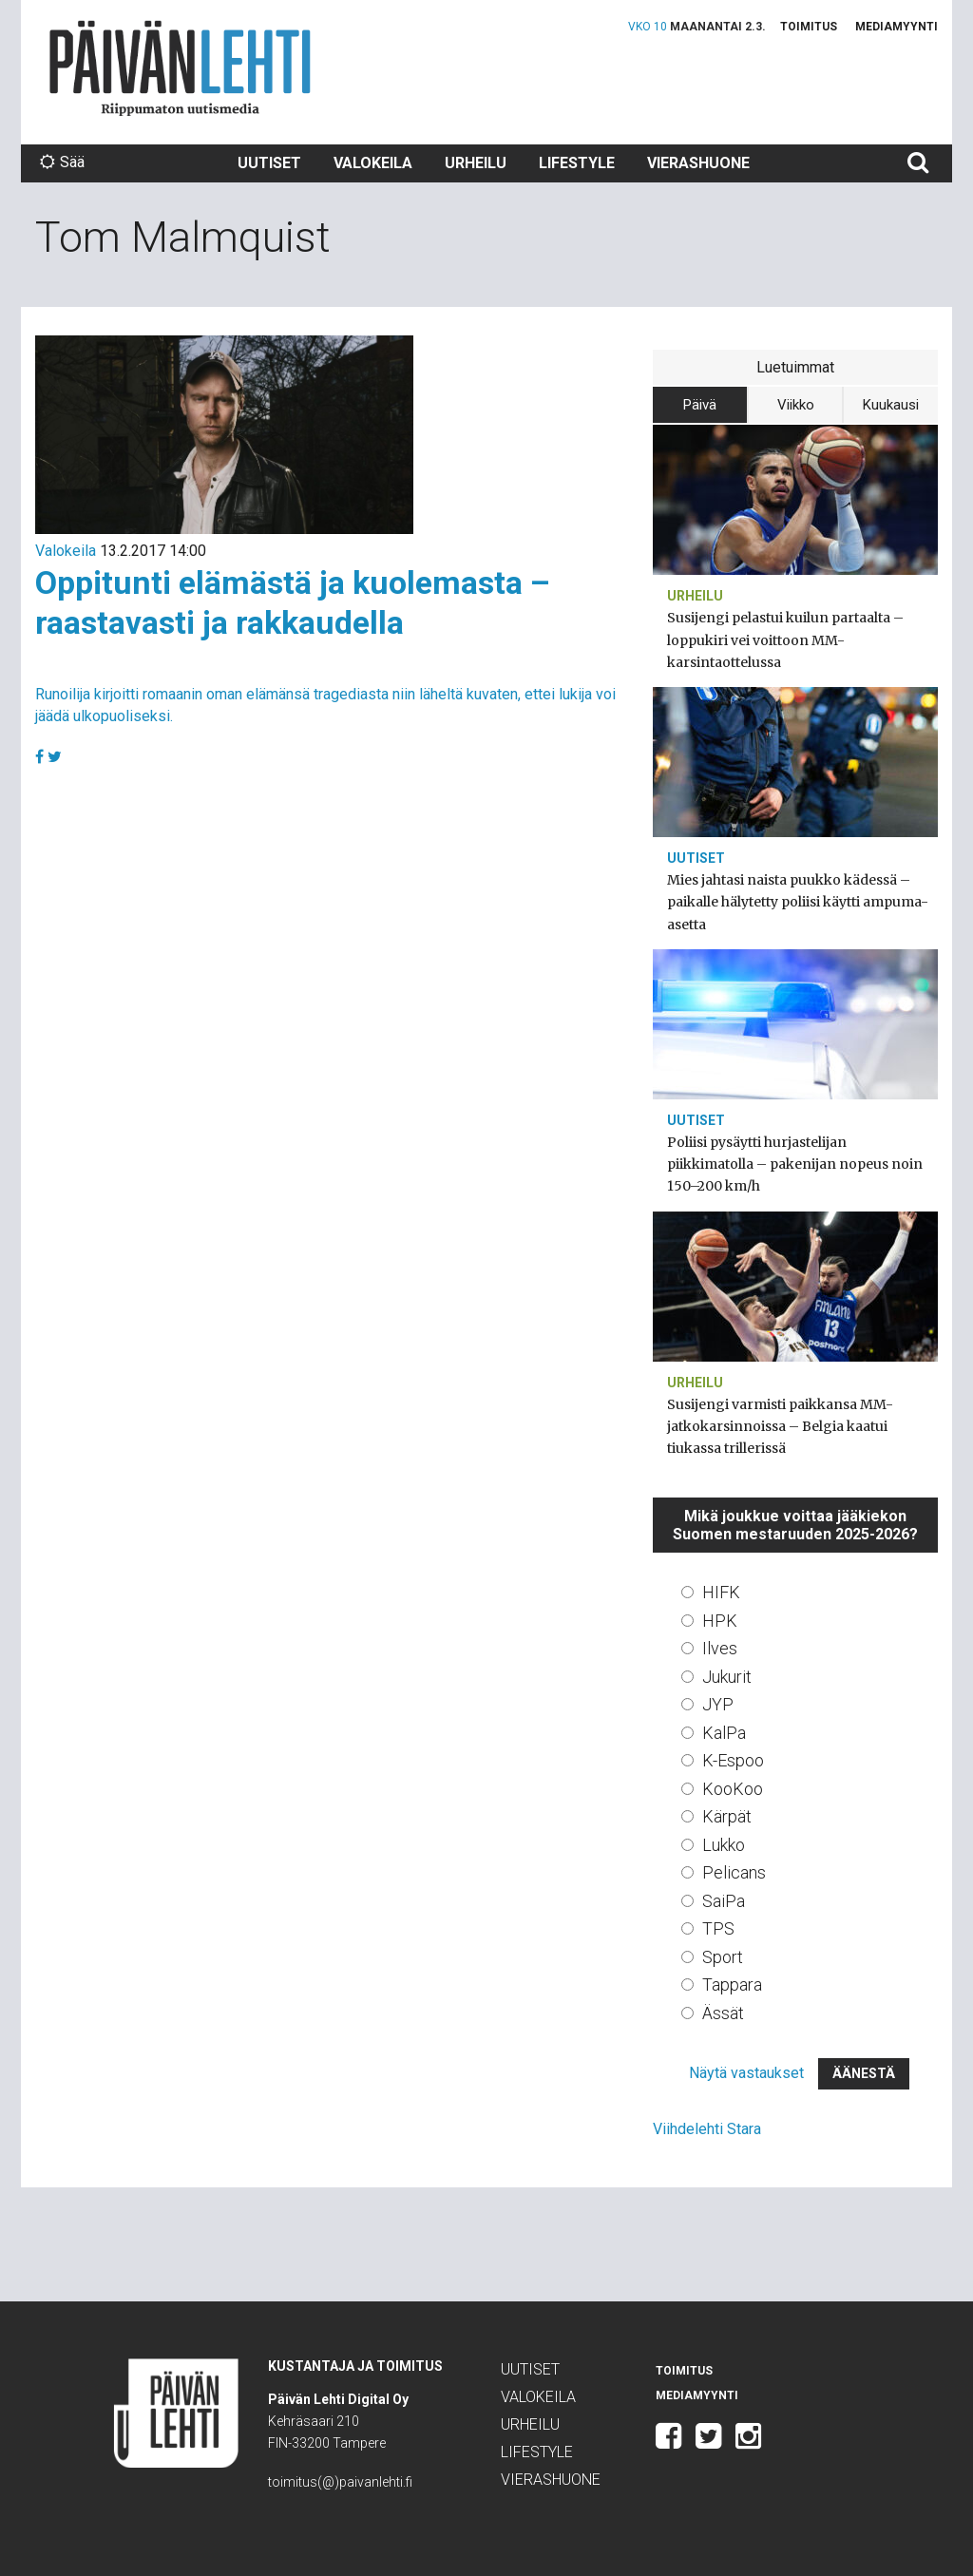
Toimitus (808, 26)
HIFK (721, 1592)
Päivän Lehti (180, 68)
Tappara (732, 1984)
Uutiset (269, 163)
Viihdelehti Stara (707, 2129)
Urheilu (475, 163)
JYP (718, 1704)
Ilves (719, 1648)
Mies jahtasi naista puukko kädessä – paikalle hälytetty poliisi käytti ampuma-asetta (797, 901)
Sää (62, 162)
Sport (722, 1957)
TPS (718, 1928)
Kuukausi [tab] (891, 404)
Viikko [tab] (795, 404)
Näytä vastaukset (746, 2073)
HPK (719, 1621)
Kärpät (727, 1816)
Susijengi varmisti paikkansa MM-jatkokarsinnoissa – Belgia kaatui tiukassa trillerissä (780, 1426)
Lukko (723, 1845)
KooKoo (732, 1789)
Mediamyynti (896, 26)
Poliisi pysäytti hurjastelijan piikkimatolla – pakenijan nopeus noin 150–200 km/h (795, 1164)
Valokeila (373, 163)
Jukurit (727, 1677)
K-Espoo (733, 1760)
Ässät (723, 2013)
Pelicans (734, 1872)
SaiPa (723, 1901)
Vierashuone (698, 163)
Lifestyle (577, 163)
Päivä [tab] (699, 404)
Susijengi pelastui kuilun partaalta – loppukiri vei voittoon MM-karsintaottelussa (785, 639)
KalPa (724, 1733)
